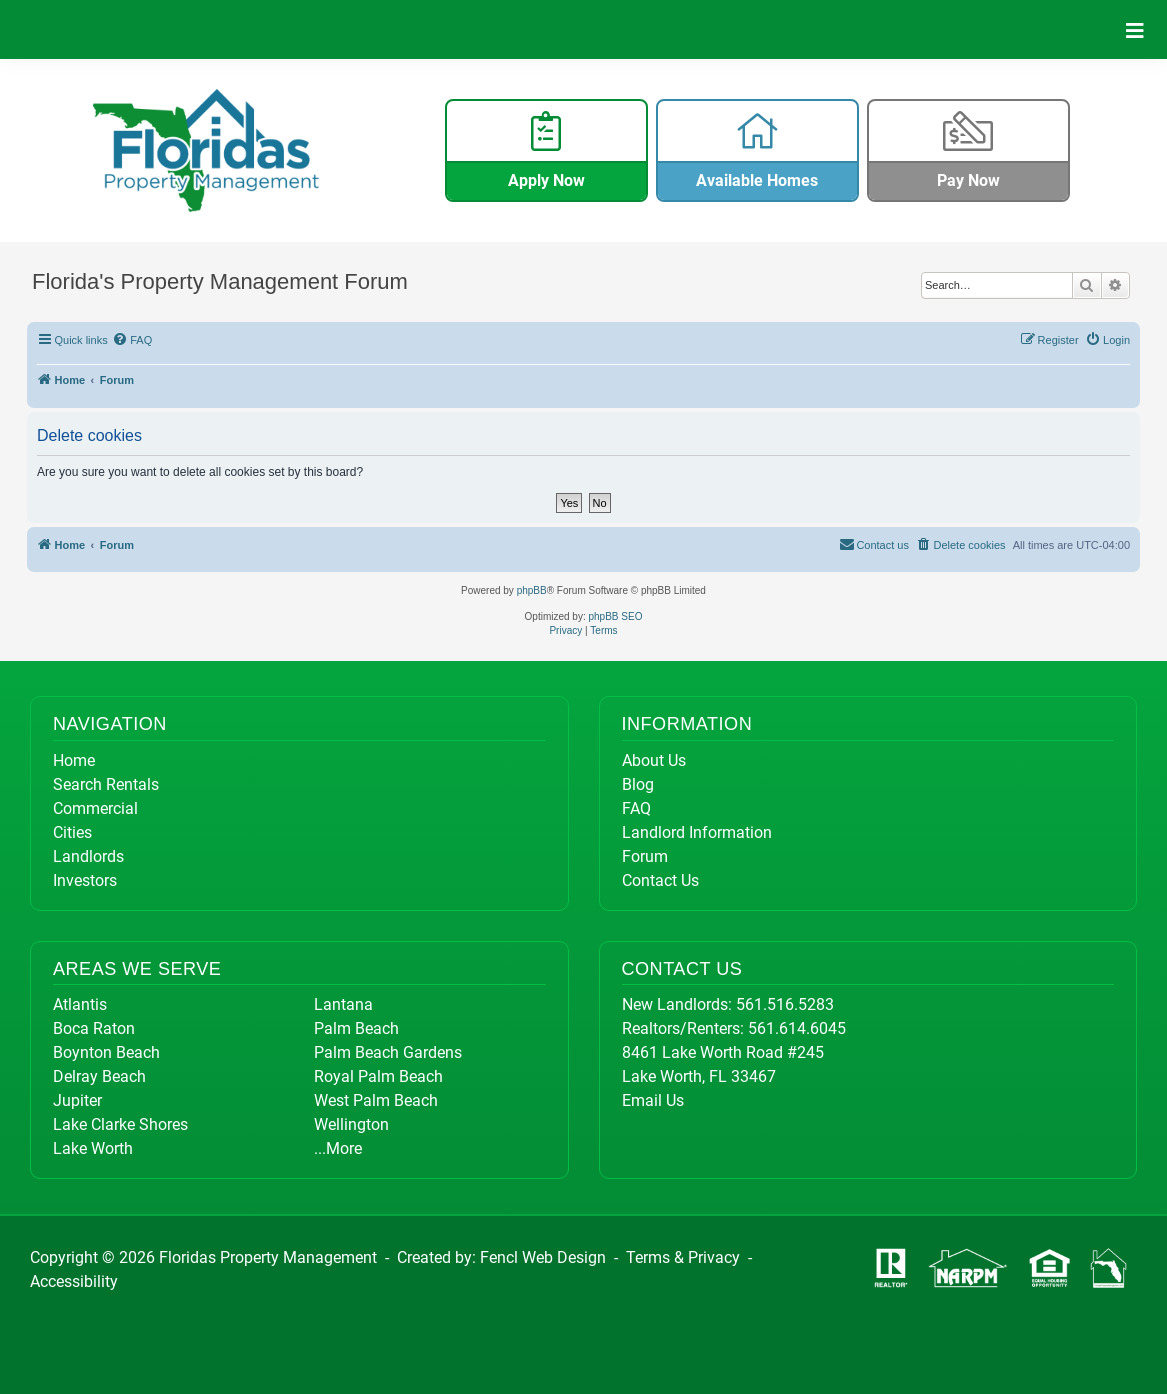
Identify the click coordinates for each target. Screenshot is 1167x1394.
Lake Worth (93, 1148)
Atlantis (80, 1004)
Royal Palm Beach (378, 1076)
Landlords (88, 856)
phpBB (532, 590)
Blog (638, 784)
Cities (72, 832)
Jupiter (77, 1100)
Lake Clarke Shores (120, 1124)
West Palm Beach (376, 1100)
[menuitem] (133, 340)
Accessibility (74, 1281)
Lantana (343, 1004)
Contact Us (660, 880)
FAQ (636, 808)
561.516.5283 (785, 1004)
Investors (85, 880)
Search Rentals (106, 784)
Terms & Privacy (683, 1257)
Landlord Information (697, 832)
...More (338, 1148)
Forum (645, 856)
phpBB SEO (616, 616)
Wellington (351, 1124)
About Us (654, 760)
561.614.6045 (797, 1028)
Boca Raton (94, 1028)
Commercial (95, 808)
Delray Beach (99, 1076)
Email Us (653, 1100)
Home (74, 760)
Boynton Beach (106, 1052)
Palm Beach (356, 1028)
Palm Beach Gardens (388, 1052)
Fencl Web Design (543, 1257)
